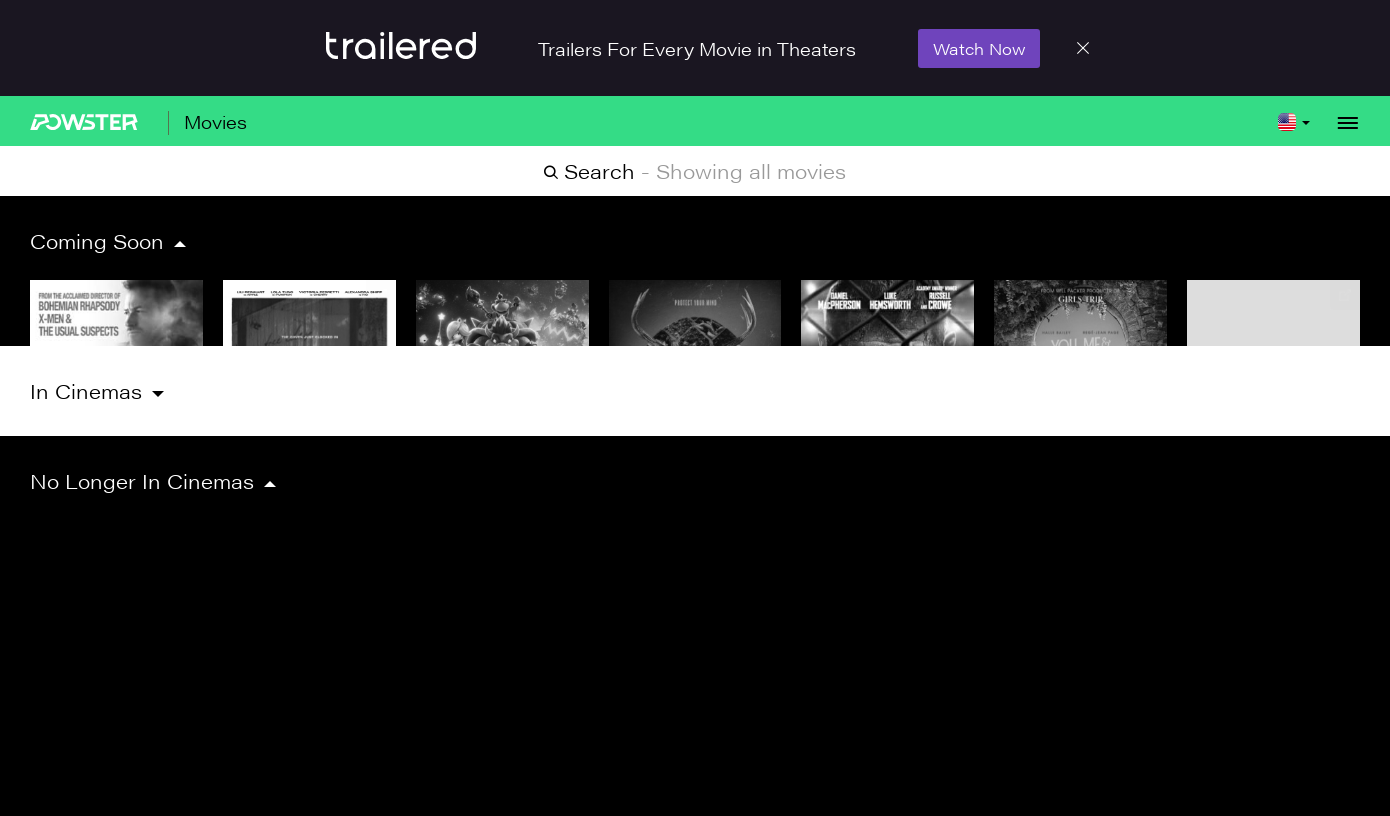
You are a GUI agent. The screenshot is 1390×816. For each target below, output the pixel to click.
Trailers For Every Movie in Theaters (697, 48)
